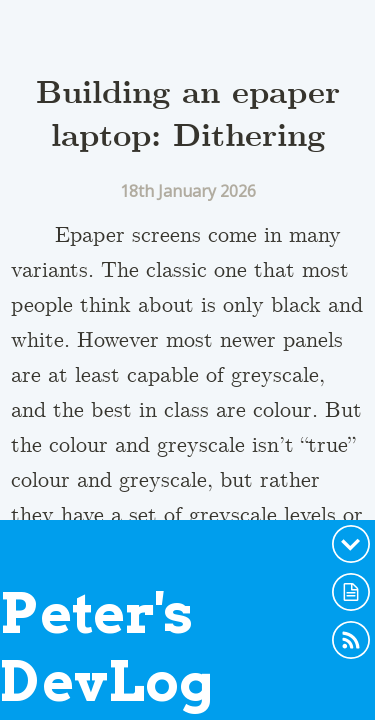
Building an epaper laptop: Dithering (188, 116)
